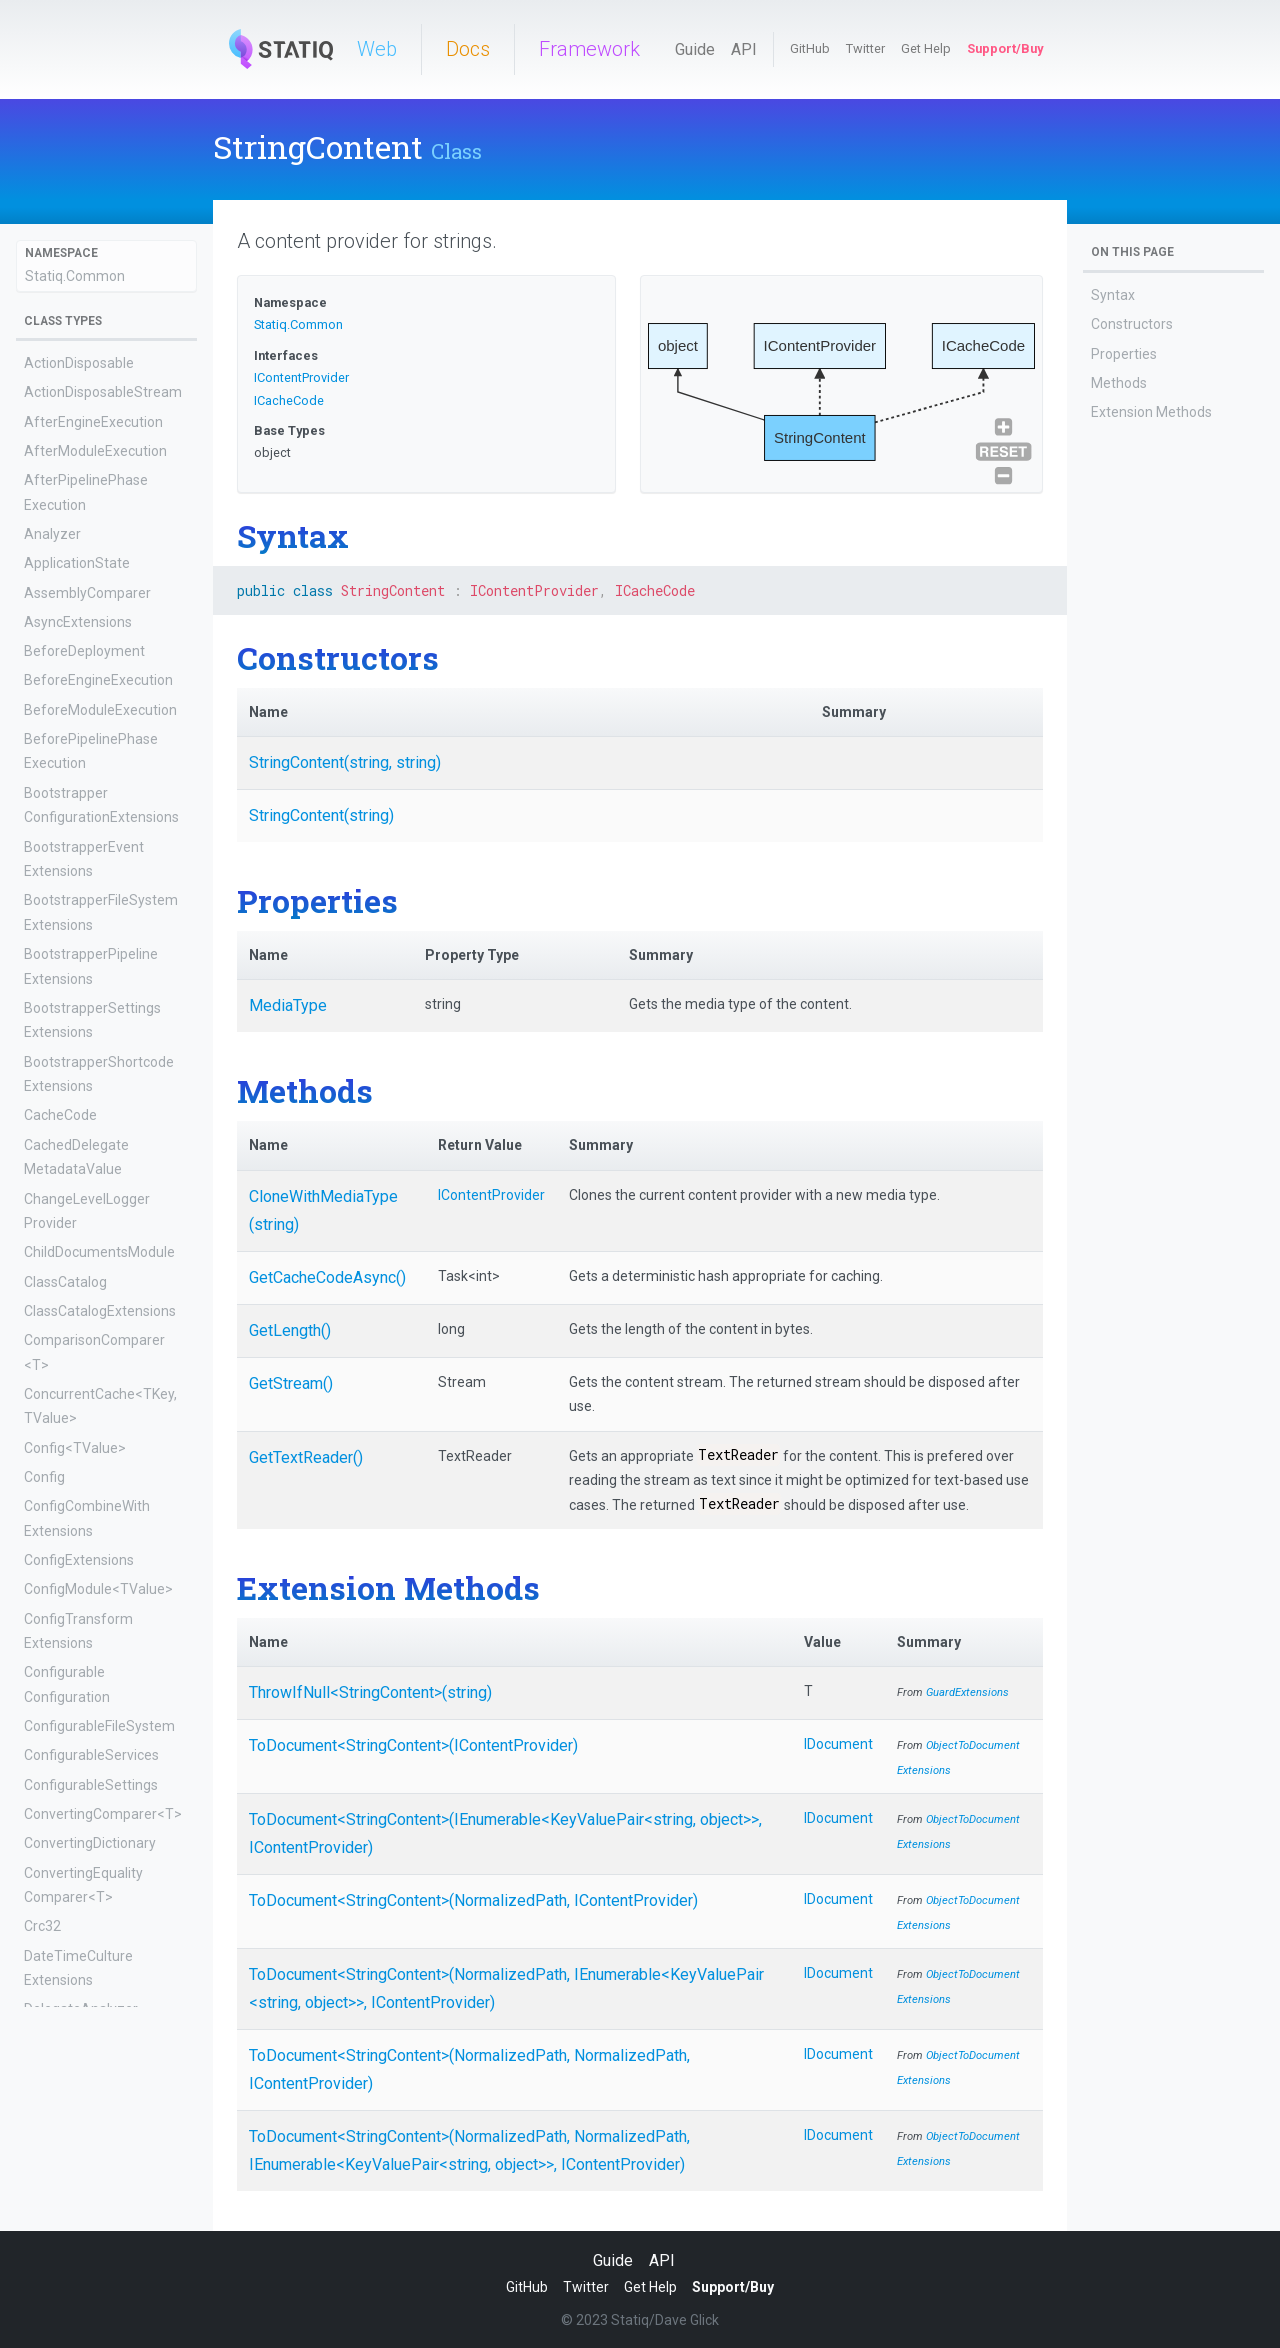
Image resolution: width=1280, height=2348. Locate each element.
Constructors (1132, 324)
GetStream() (291, 1383)
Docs (468, 49)
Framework (589, 49)
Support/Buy (1005, 48)
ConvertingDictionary (90, 1843)
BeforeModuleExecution (100, 710)
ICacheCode (289, 400)
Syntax (1113, 295)
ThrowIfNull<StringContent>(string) (370, 1692)
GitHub (810, 48)
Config (44, 1477)
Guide (695, 49)
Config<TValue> (75, 1448)
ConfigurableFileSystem (99, 1726)
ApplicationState (77, 563)
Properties (1124, 354)
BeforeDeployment (84, 651)
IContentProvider (301, 377)
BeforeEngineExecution (98, 680)
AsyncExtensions (78, 622)
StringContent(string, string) (345, 762)
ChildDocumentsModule (99, 1252)
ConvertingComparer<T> (103, 1814)
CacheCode (60, 1115)
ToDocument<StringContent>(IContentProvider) (413, 1745)
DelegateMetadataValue (101, 2176)
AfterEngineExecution (93, 422)
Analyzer (52, 534)
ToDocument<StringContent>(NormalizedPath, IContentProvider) (473, 1900)
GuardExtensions (967, 1692)
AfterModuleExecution (95, 451)
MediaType (288, 1005)
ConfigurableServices (91, 1755)
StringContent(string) (321, 815)
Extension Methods (1151, 412)
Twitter (865, 48)
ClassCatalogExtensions (100, 1311)
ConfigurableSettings (91, 1785)
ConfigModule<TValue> (98, 1589)
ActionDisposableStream (103, 392)
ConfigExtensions (79, 1560)
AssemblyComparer (87, 593)
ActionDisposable (79, 363)
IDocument (838, 1744)
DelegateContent (78, 2092)
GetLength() (290, 1330)
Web (377, 49)
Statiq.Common (75, 276)
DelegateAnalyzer (81, 2009)
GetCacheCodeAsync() (327, 1277)
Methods (1119, 383)
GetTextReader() (306, 1457)
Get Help (926, 48)
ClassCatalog (65, 1282)
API (744, 49)
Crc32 (42, 1926)
